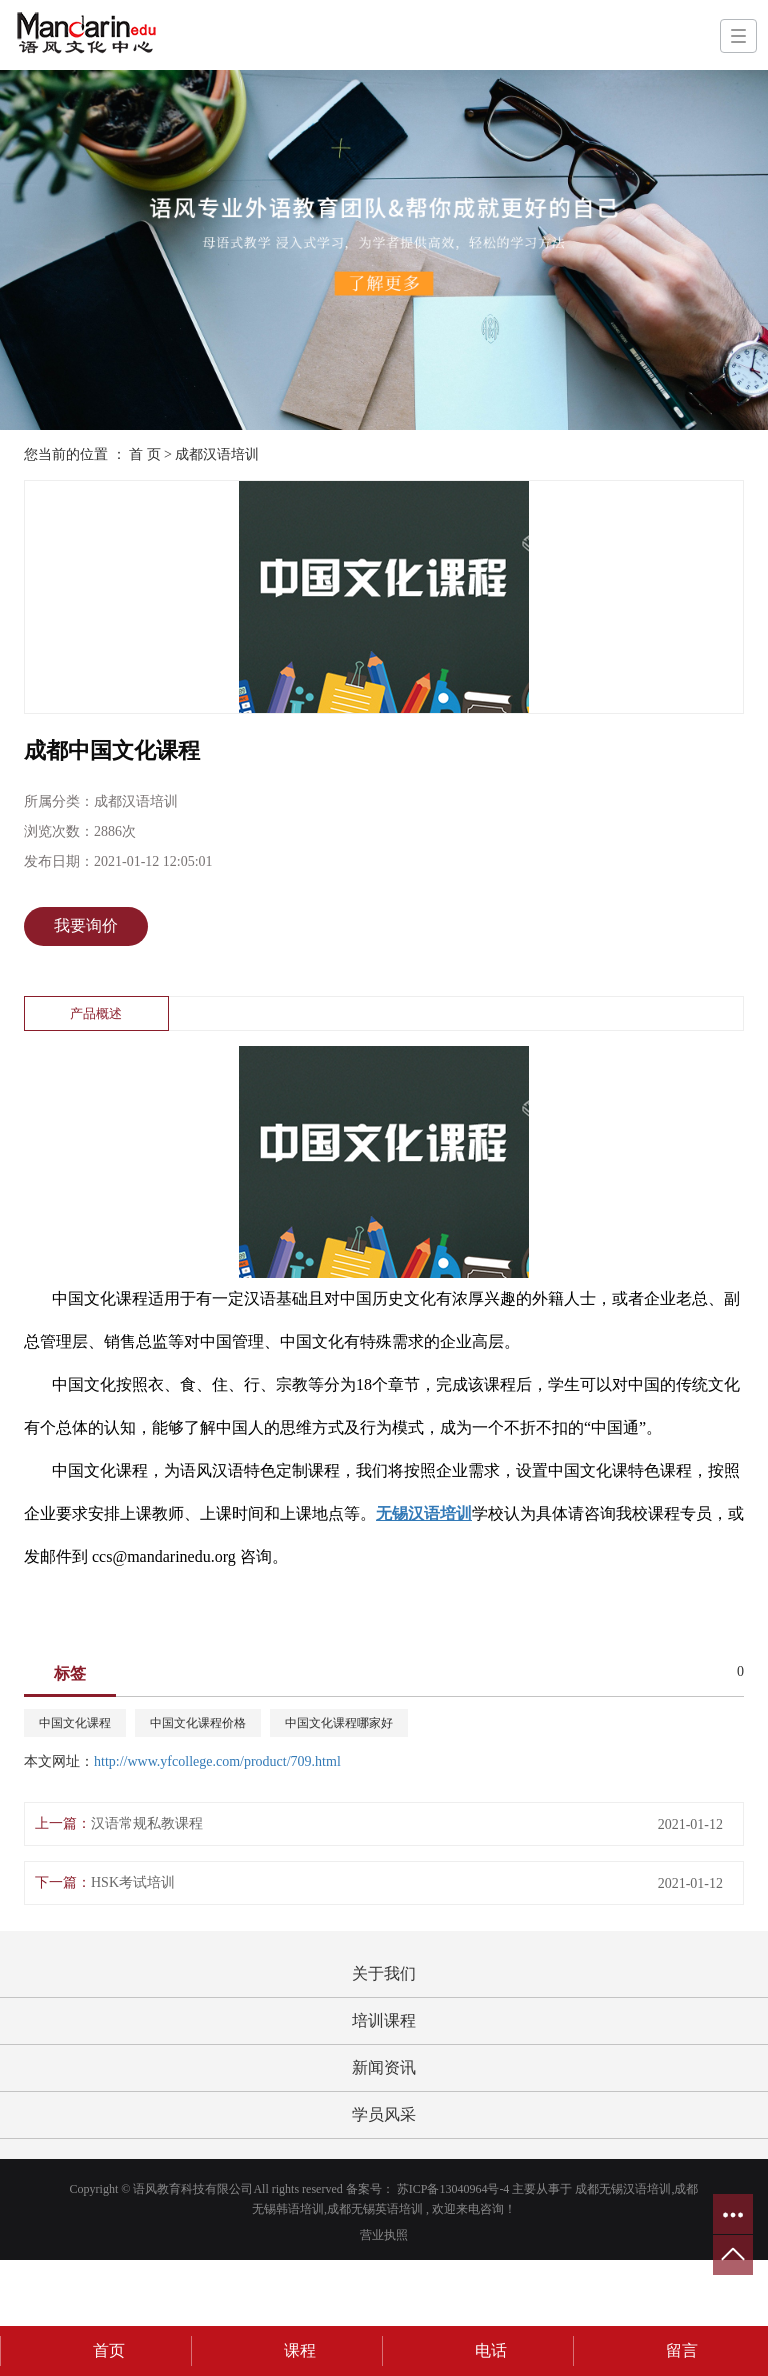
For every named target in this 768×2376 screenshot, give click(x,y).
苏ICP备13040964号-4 (453, 2189)
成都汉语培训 (217, 454)
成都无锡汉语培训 (623, 2189)
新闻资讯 (384, 2067)
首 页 (145, 454)
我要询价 (86, 925)
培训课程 (384, 2020)
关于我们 (384, 1973)
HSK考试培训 (133, 1882)
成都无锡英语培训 (375, 2209)
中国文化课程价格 (198, 1723)
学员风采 (384, 2114)
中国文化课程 (75, 1723)
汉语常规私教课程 (147, 1823)
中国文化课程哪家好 (339, 1723)
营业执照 (384, 2235)
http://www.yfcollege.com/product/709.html (217, 1761)
